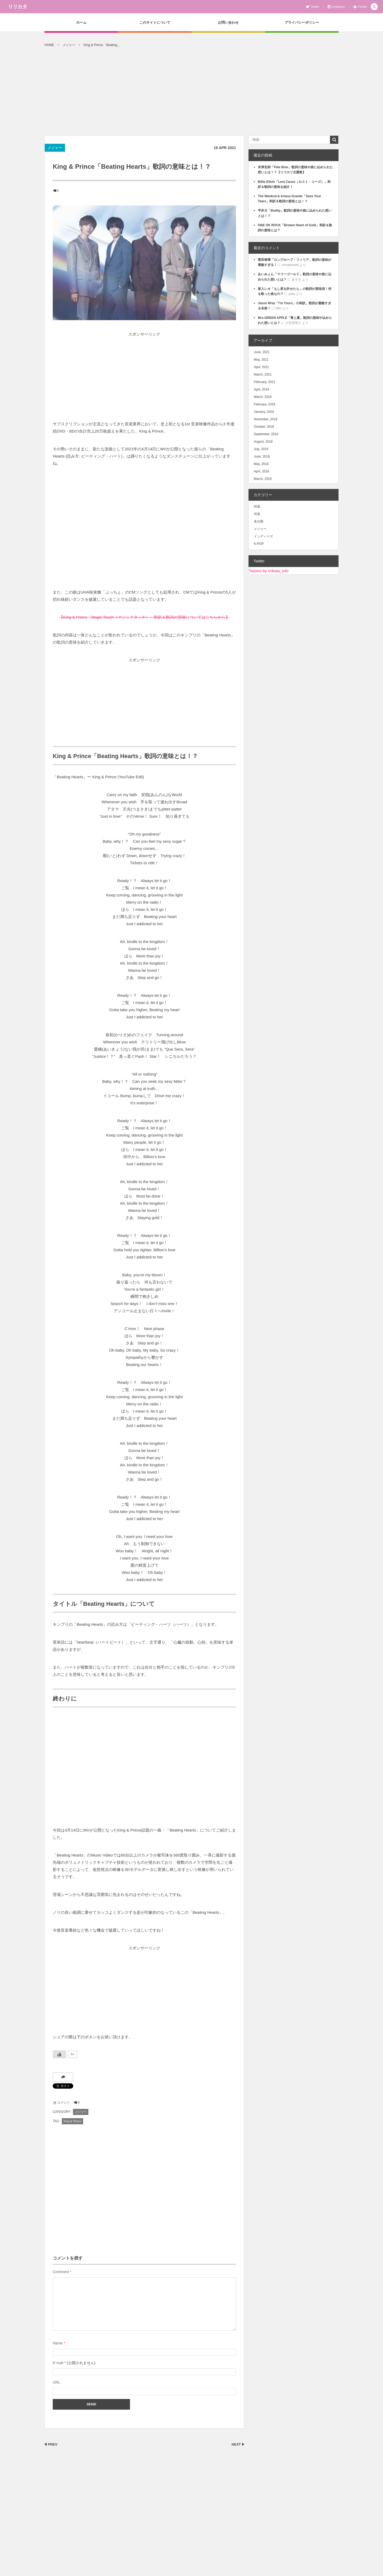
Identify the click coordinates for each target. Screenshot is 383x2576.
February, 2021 (264, 382)
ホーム (81, 22)
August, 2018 (263, 441)
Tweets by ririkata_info (268, 571)
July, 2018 (261, 449)
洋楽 (257, 514)
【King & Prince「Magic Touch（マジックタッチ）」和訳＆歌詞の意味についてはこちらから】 (144, 617)
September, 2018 (266, 434)
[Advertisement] (191, 95)
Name (58, 2343)
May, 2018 (261, 464)
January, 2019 (264, 412)
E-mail (58, 2363)
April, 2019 (261, 389)
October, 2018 (264, 427)
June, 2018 (262, 456)
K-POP (259, 544)
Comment (61, 2272)
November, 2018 (265, 419)
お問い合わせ (228, 22)
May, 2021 (261, 359)
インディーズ (263, 536)
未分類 (258, 521)
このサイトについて (154, 22)
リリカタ (17, 6)
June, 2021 (262, 352)
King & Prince (73, 2121)
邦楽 (257, 506)
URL (56, 2382)
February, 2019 (264, 404)
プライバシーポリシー (301, 22)
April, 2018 (261, 471)
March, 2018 (263, 479)
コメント (63, 2102)
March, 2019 (263, 397)
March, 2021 (263, 374)
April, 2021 (261, 367)
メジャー (54, 148)
